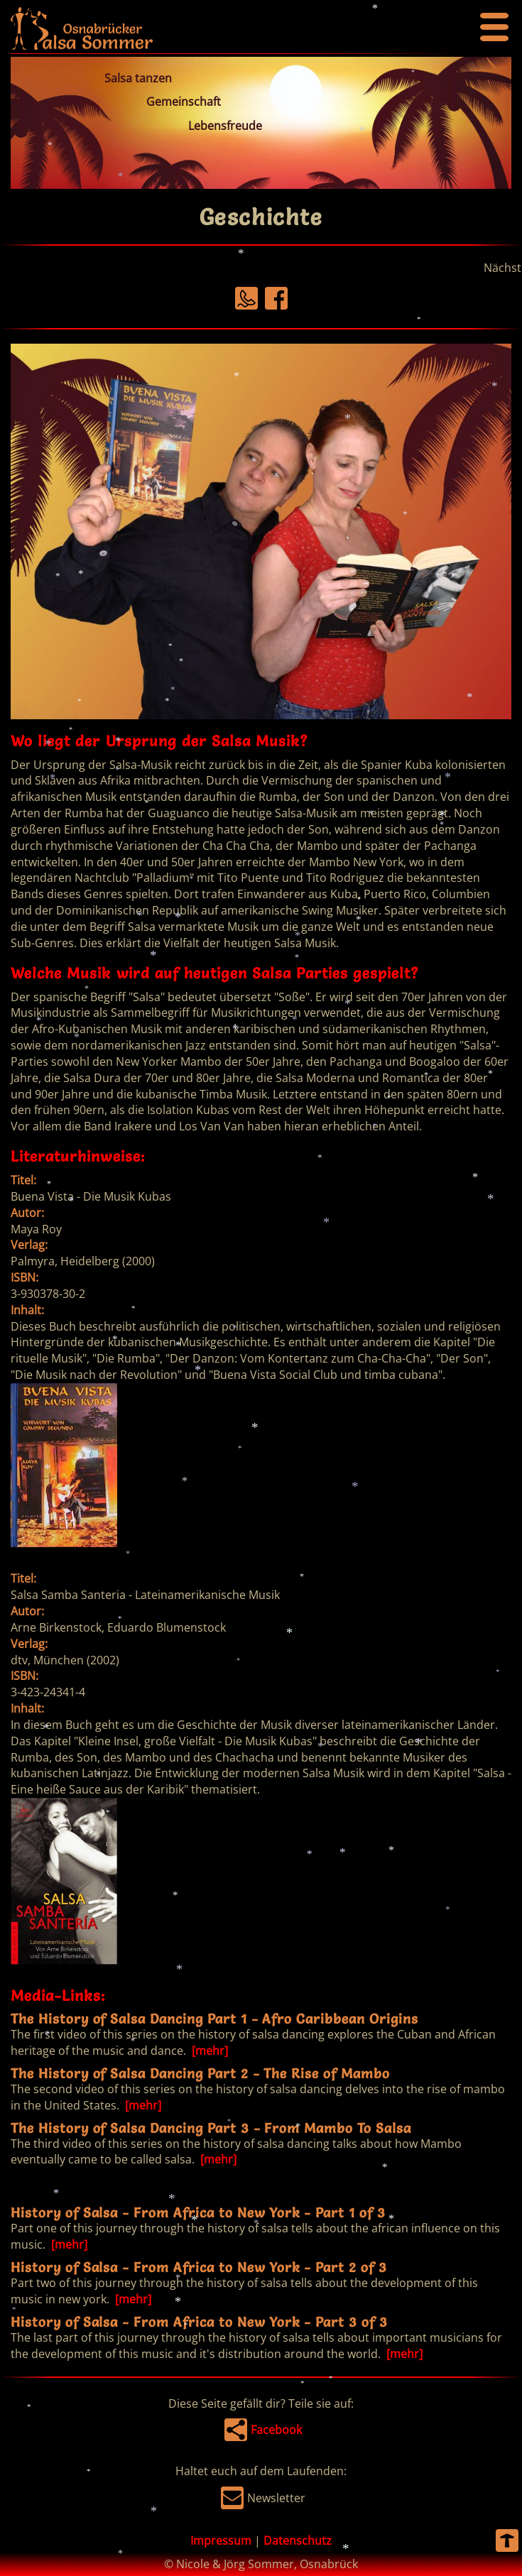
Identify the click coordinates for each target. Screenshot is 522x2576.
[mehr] (208, 2050)
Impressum (220, 2540)
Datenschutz (297, 2540)
